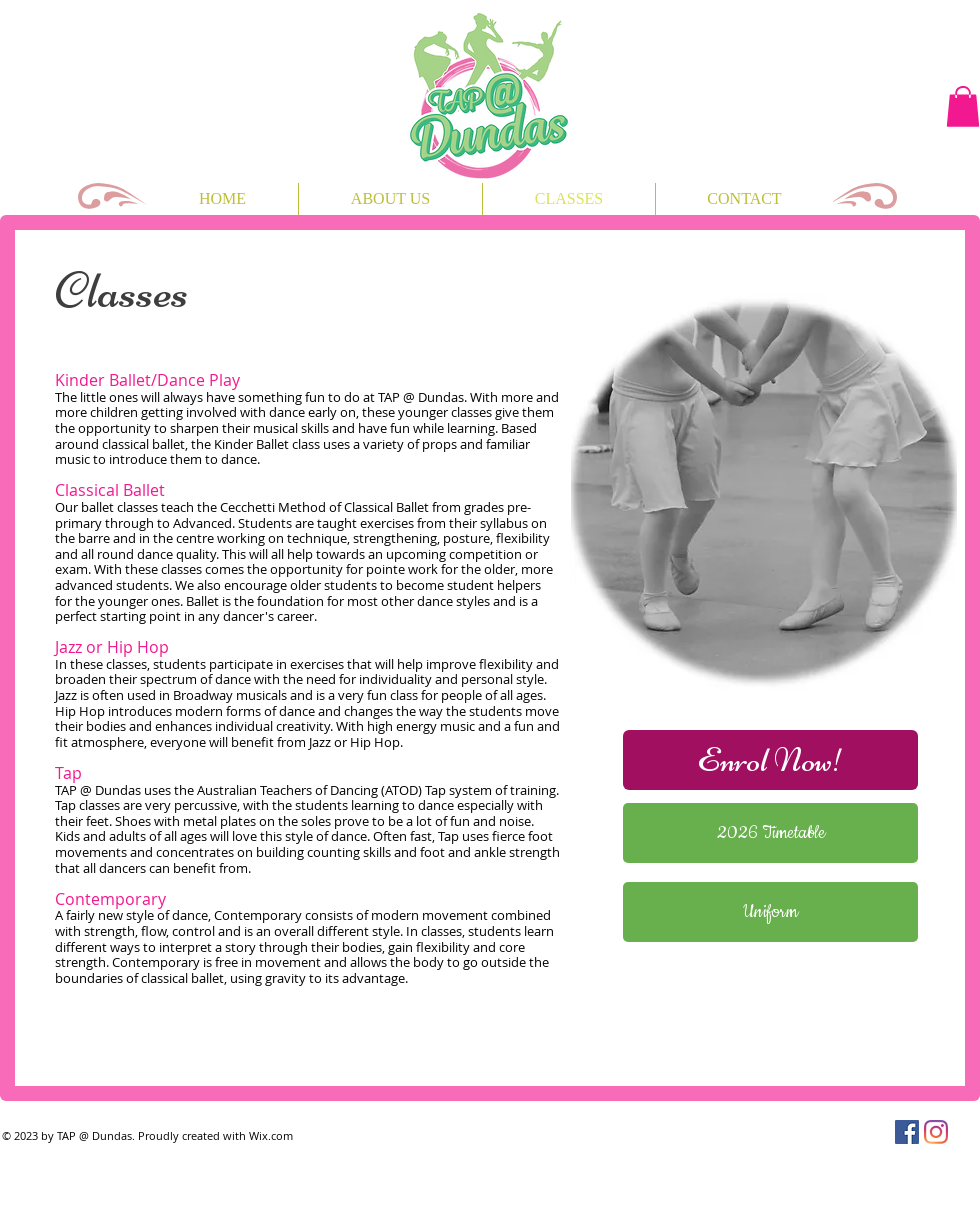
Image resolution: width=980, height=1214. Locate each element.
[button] (963, 106)
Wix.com (271, 1135)
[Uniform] (770, 912)
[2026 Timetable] (770, 833)
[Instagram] (936, 1132)
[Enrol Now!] (770, 760)
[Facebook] (907, 1132)
